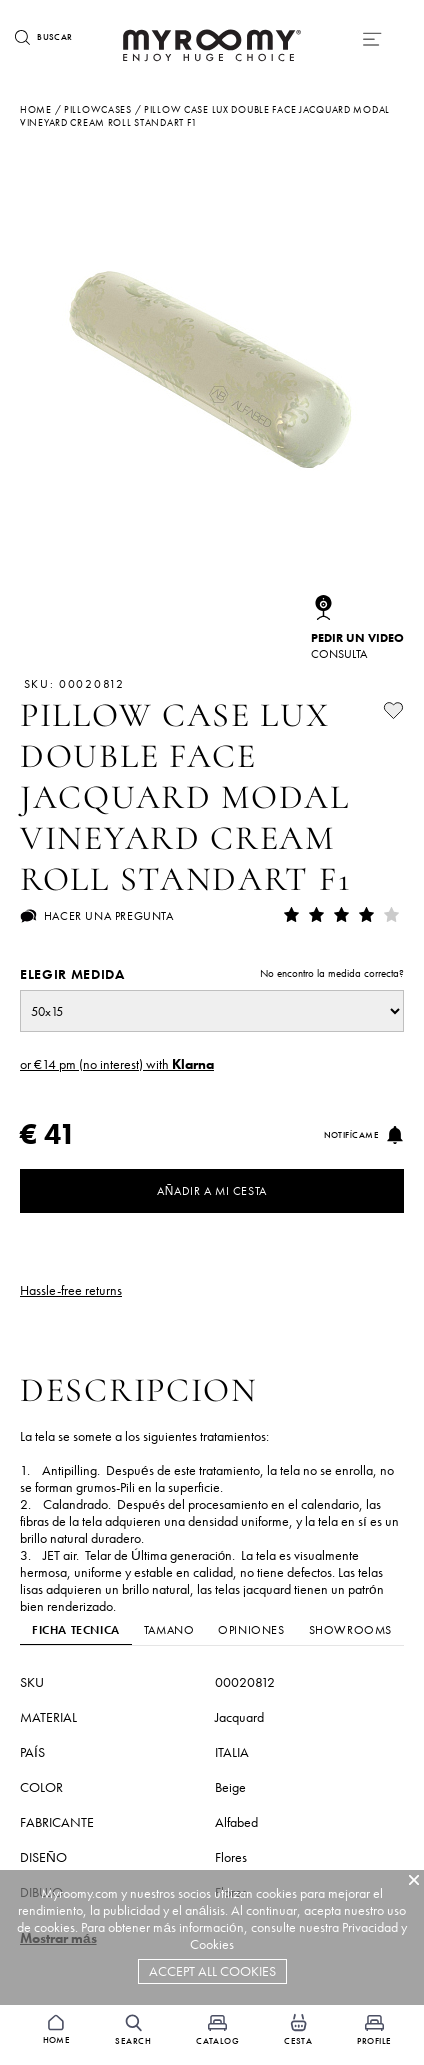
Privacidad (370, 1927)
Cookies (212, 1944)
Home (36, 109)
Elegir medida (212, 974)
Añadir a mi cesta (212, 1191)
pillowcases (98, 109)
